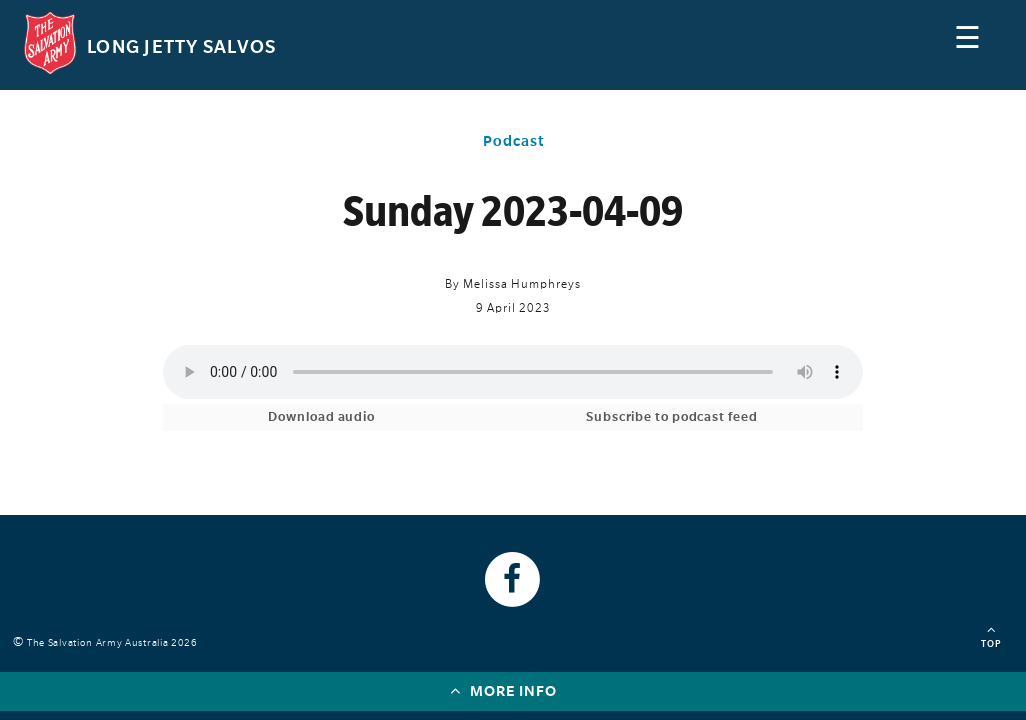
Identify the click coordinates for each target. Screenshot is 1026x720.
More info (503, 690)
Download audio (321, 417)
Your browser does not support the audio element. (513, 372)
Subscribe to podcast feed (672, 417)
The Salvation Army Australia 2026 (115, 642)
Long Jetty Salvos (181, 47)
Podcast (513, 141)
